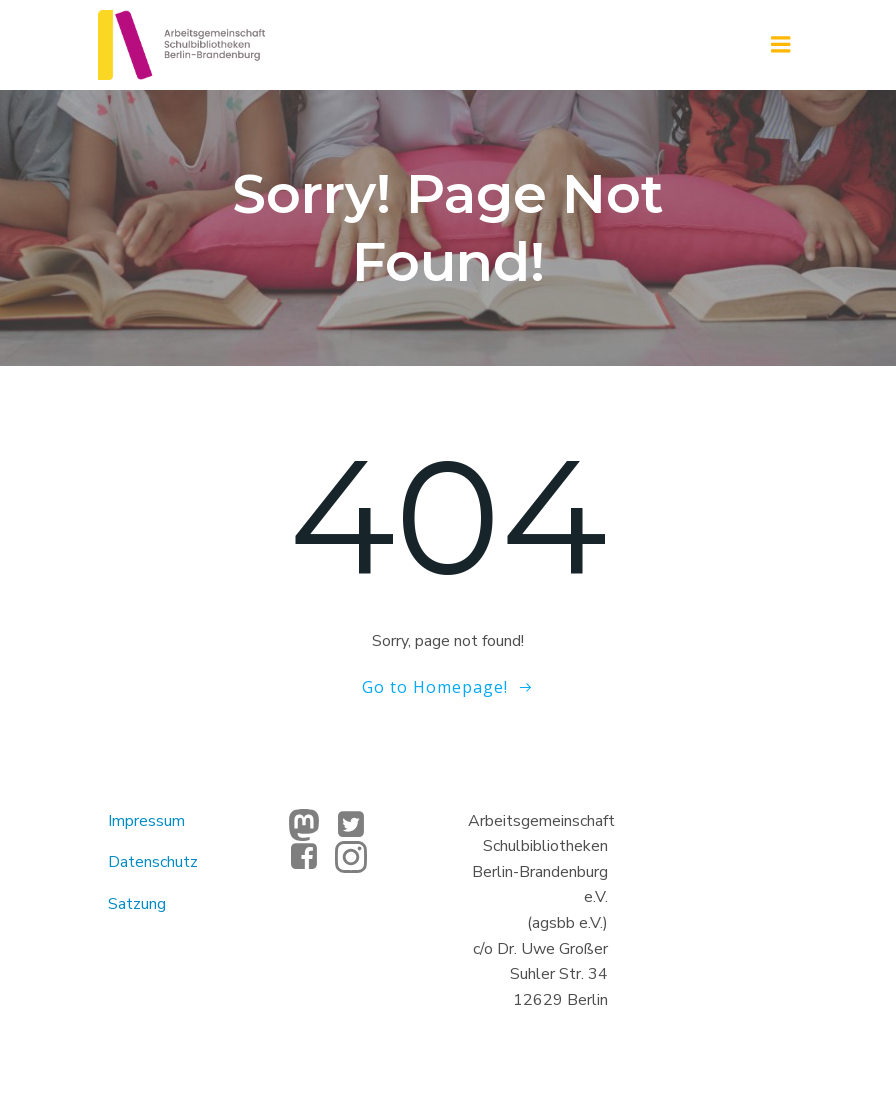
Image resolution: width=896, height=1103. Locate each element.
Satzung (137, 904)
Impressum (146, 821)
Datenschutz (153, 862)
